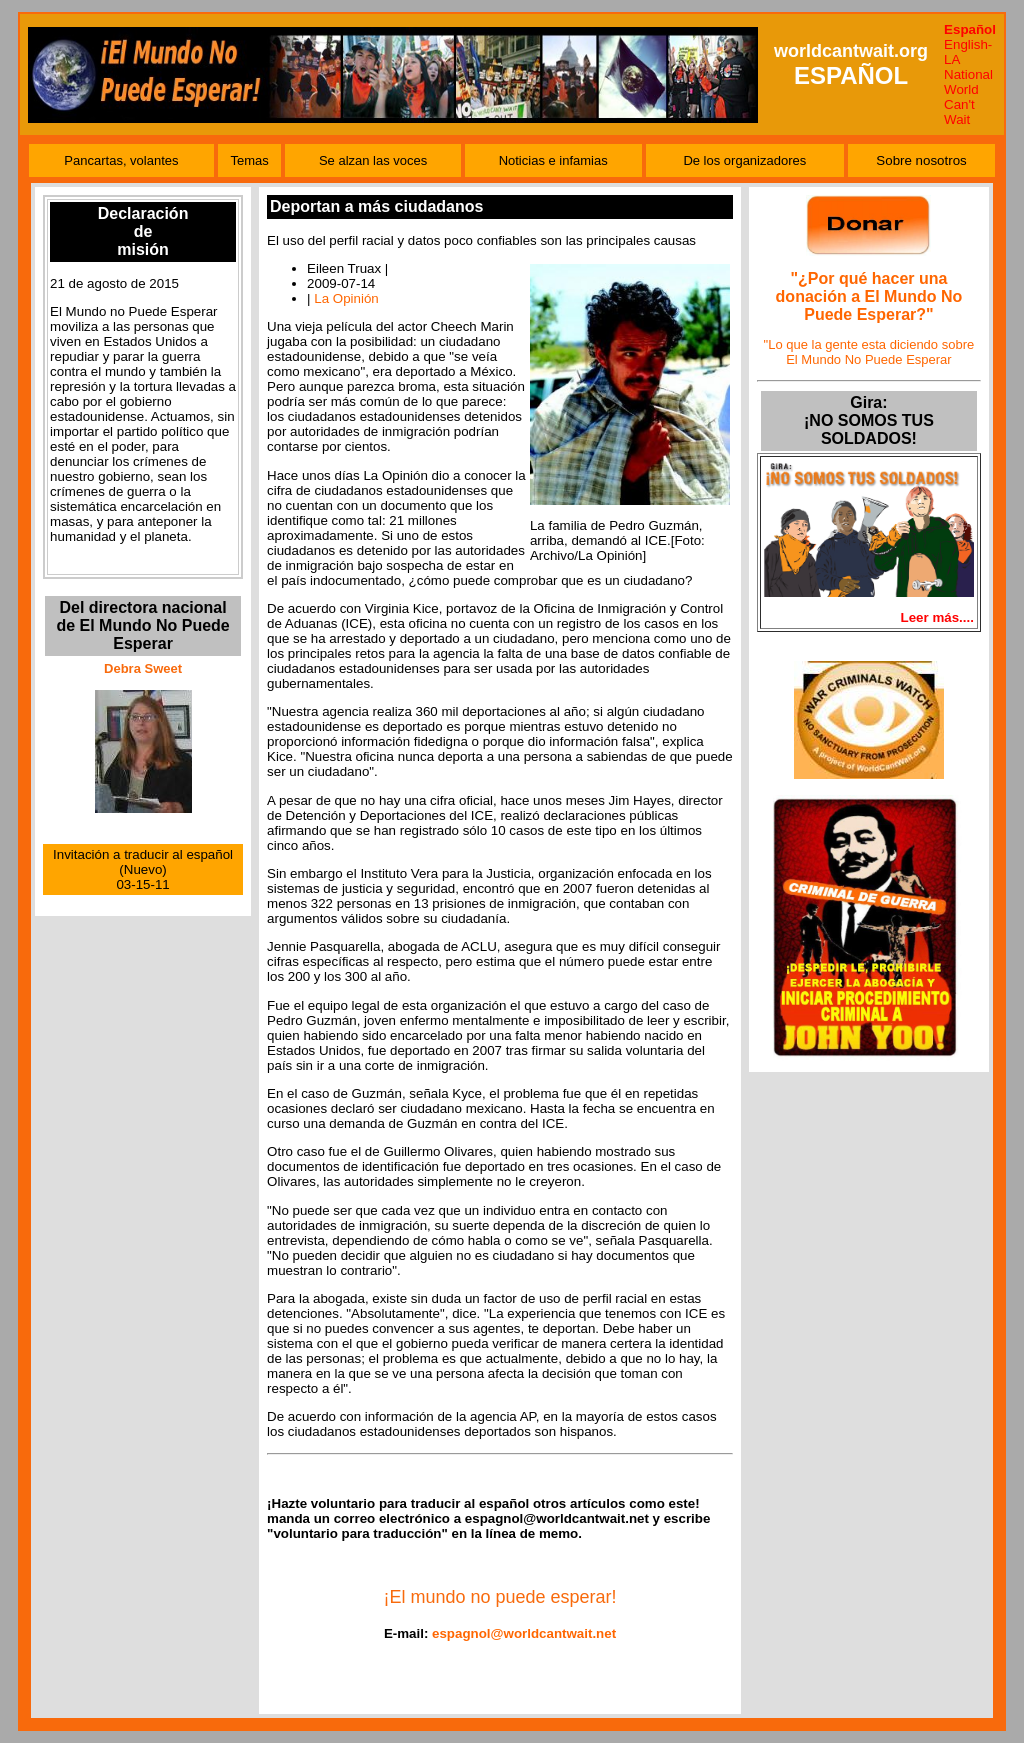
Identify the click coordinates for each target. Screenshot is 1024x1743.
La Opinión (346, 298)
